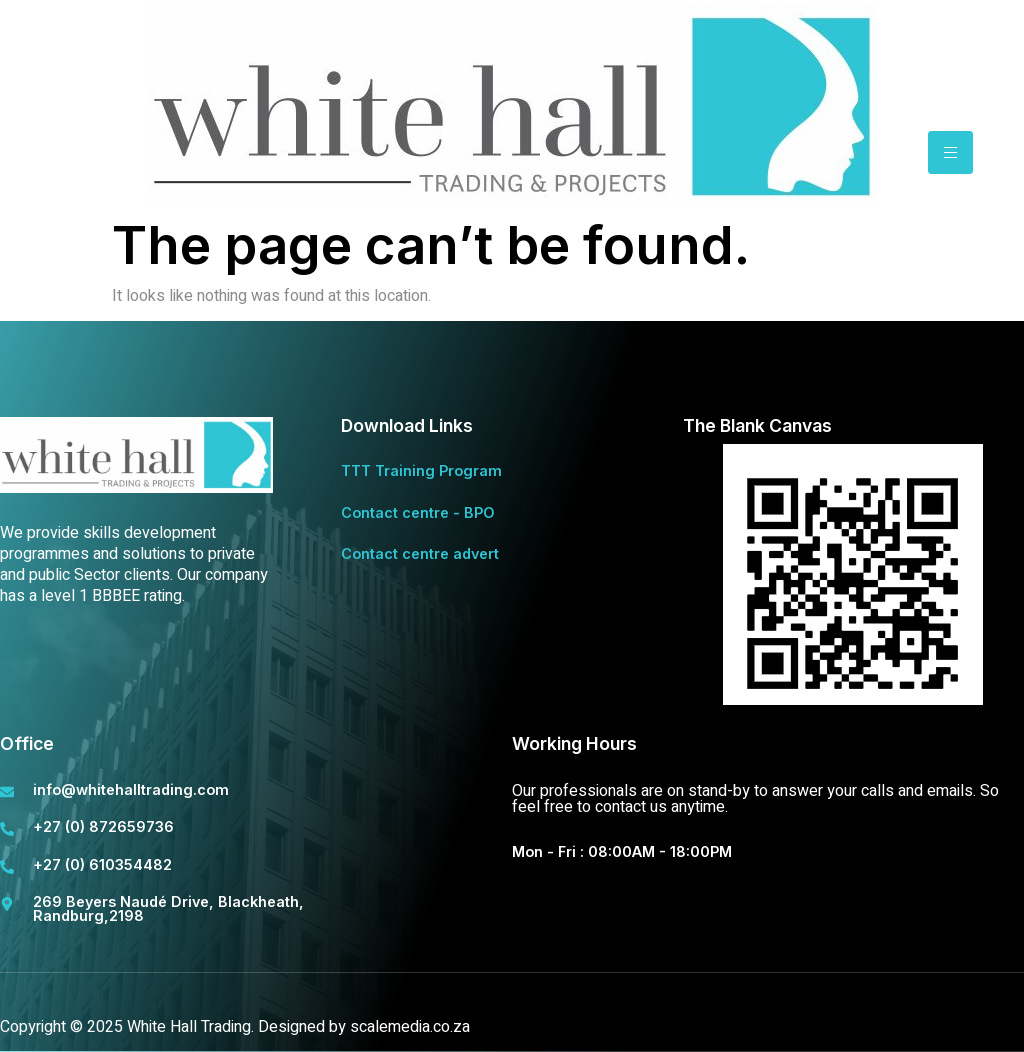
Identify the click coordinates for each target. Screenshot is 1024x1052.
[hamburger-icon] (950, 152)
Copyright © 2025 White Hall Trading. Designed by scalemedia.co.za (235, 1027)
